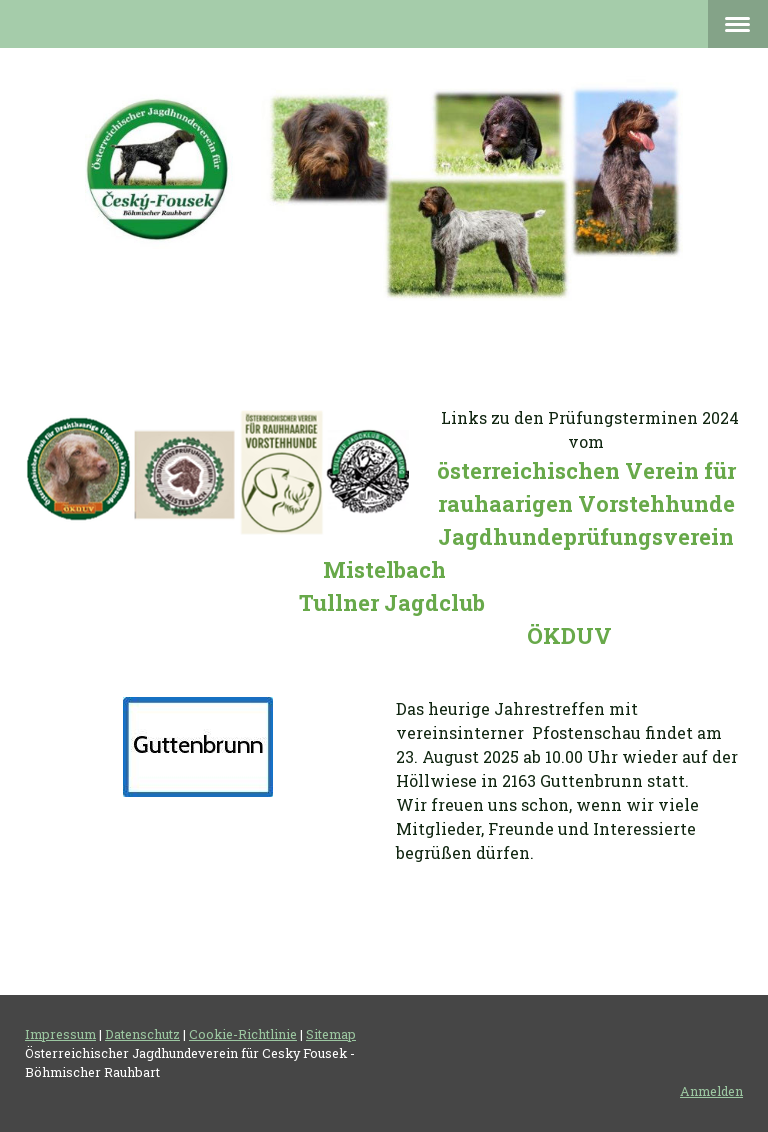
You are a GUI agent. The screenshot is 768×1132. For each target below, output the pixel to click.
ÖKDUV (569, 635)
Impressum (60, 1034)
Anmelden (711, 1091)
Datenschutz (142, 1034)
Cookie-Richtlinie (243, 1034)
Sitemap (331, 1034)
